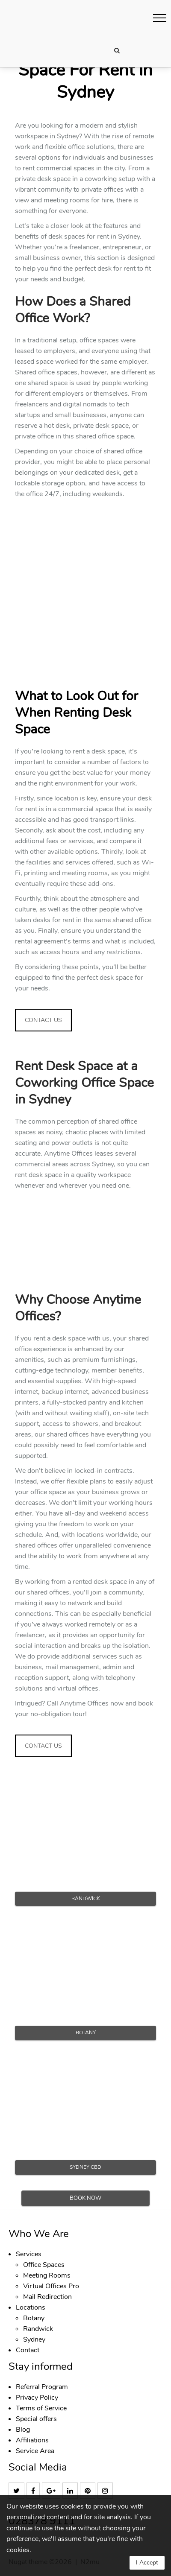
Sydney (34, 2339)
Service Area (35, 2451)
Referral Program (42, 2387)
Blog (23, 2429)
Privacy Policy (37, 2397)
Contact (27, 2350)
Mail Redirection (47, 2296)
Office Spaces (44, 2264)
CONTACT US (43, 1020)
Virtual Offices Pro (51, 2286)
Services (28, 2254)
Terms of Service (41, 2408)
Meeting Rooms (47, 2275)
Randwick (38, 2329)
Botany (33, 2318)
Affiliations (32, 2440)
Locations (30, 2307)
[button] (159, 17)
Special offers (36, 2419)
